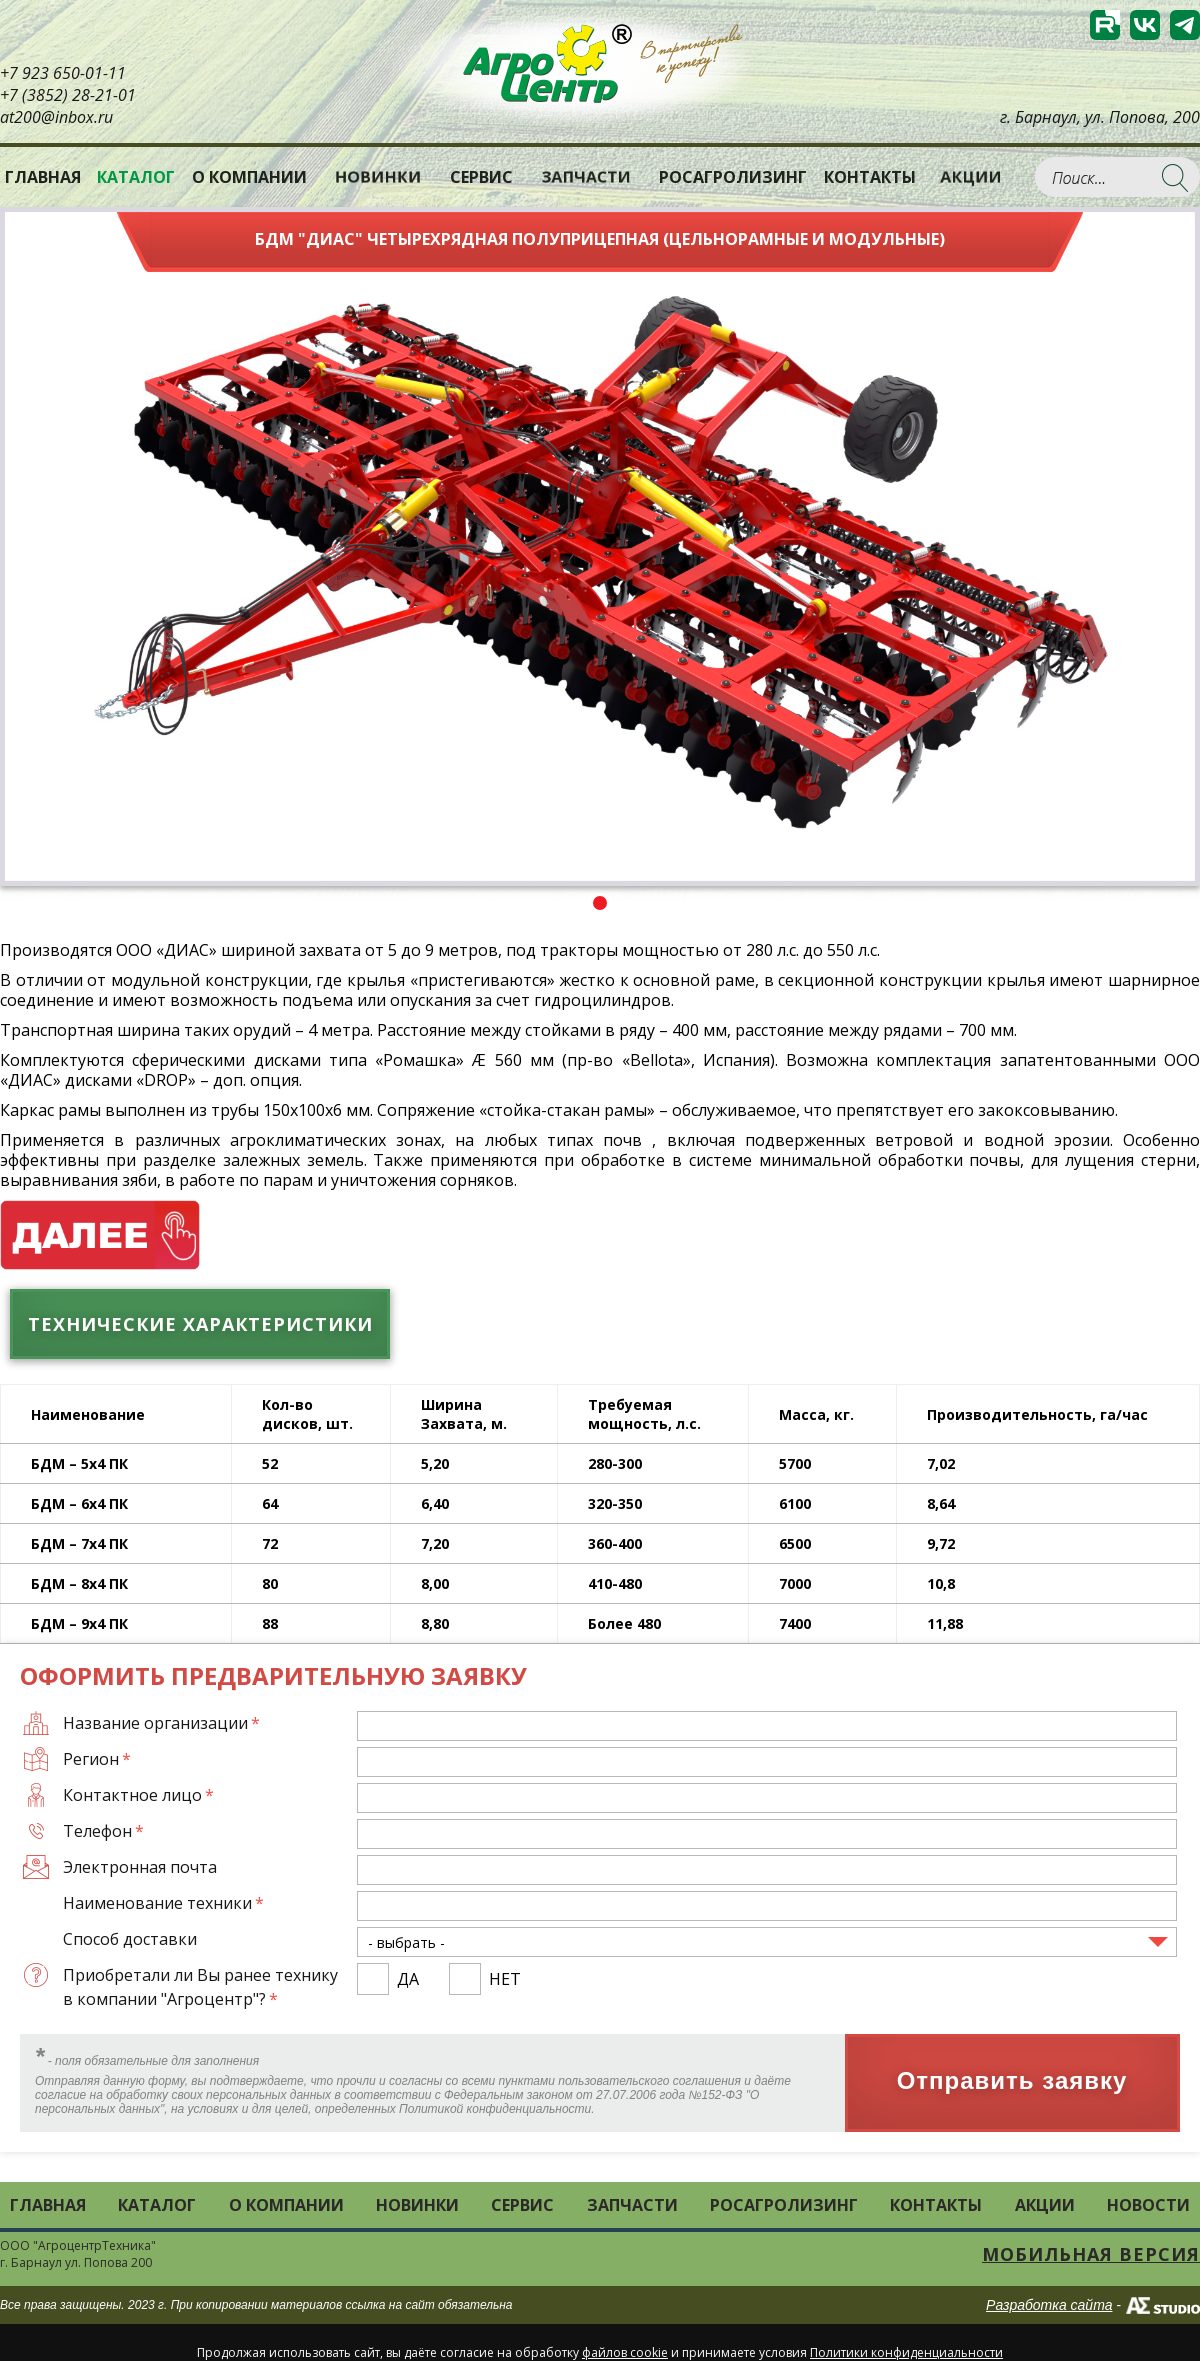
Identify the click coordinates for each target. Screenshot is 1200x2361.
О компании (249, 177)
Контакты (870, 177)
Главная (43, 177)
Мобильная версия (1091, 2254)
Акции (971, 176)
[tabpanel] (600, 546)
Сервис (481, 177)
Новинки (378, 176)
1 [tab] (600, 903)
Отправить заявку (1012, 2081)
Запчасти (586, 176)
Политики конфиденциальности (906, 2352)
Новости (1148, 2205)
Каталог (157, 2205)
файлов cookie (625, 2352)
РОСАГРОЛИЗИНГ (733, 177)
